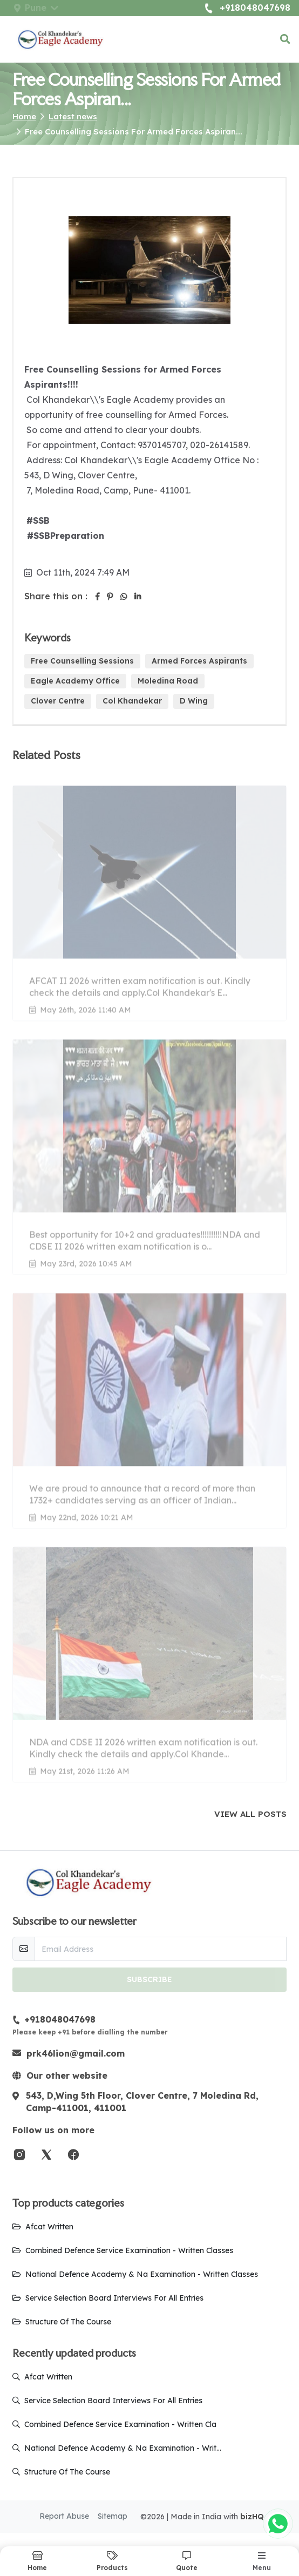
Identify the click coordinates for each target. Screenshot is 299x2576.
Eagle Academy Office (75, 681)
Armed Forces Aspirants (199, 661)
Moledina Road (168, 681)
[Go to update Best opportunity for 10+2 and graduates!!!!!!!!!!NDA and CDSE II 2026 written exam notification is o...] (149, 1151)
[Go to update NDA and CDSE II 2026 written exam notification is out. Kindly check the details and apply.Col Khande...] (149, 1659)
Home (24, 116)
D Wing (194, 701)
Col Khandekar (132, 701)
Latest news (73, 116)
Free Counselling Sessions (82, 661)
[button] (285, 39)
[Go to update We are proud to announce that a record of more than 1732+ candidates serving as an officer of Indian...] (149, 1405)
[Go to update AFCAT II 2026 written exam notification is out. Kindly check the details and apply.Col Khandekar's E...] (149, 898)
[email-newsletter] (161, 1949)
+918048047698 (247, 8)
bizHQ (252, 2516)
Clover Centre (58, 701)
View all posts (250, 1814)
